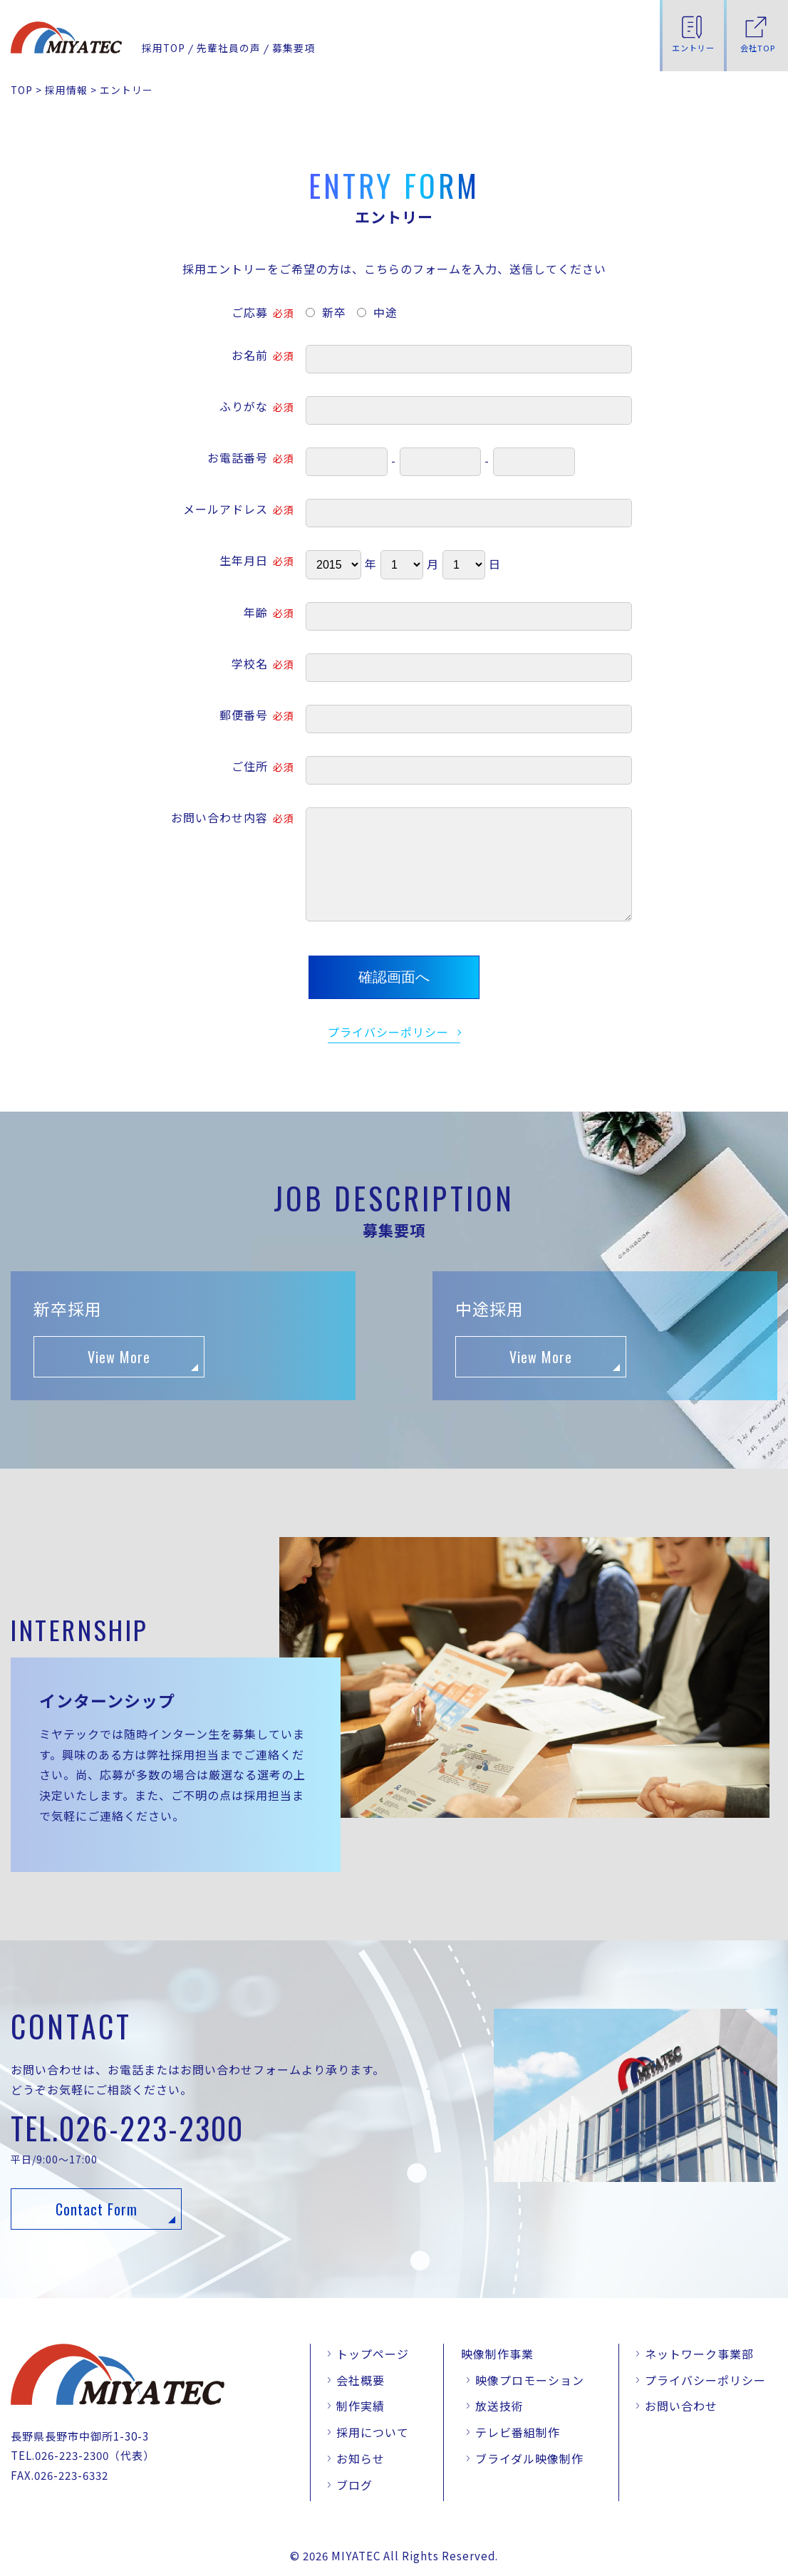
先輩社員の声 (229, 48)
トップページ (372, 2353)
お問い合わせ (681, 2405)
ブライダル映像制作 (529, 2458)
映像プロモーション (529, 2380)
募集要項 (293, 48)
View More (119, 1356)
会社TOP (757, 47)
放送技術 (499, 2405)
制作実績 (360, 2405)
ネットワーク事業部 (699, 2353)
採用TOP (163, 48)
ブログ (354, 2484)
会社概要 (360, 2380)
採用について (372, 2432)
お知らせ (360, 2458)
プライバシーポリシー (388, 1031)
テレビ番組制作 (517, 2432)
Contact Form (97, 2209)
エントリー (693, 47)
